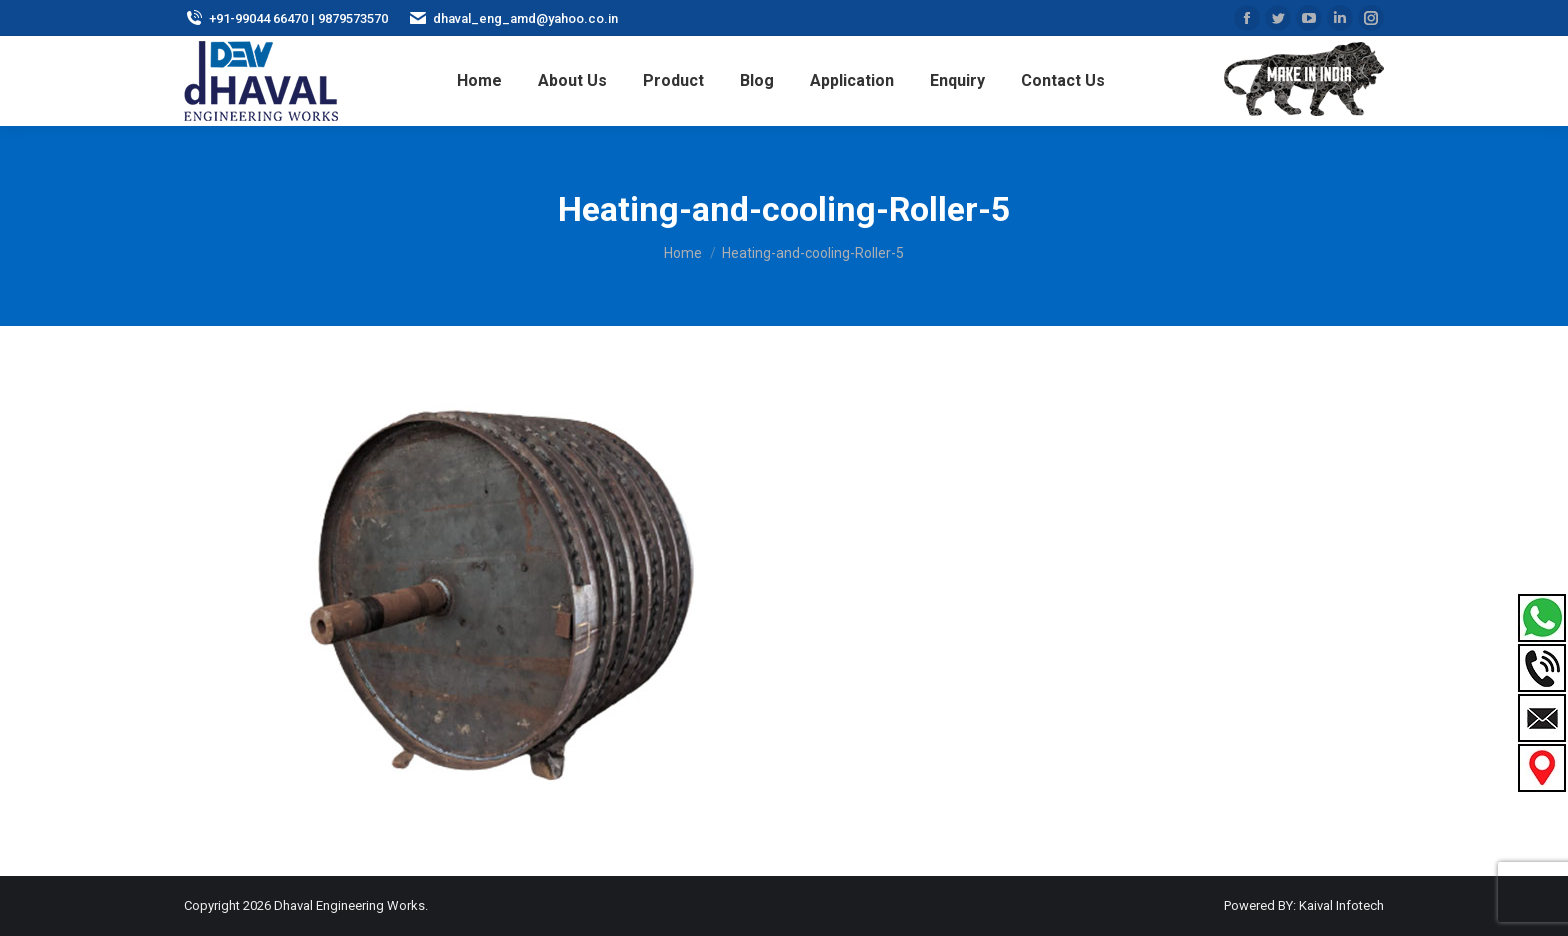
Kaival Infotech (1341, 905)
